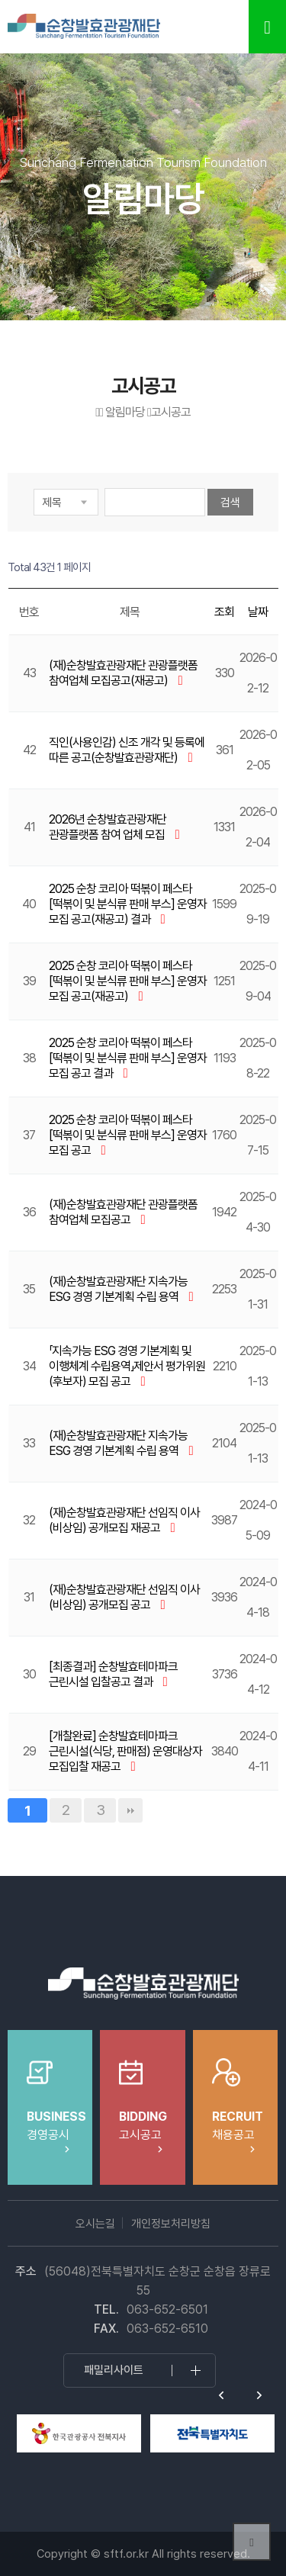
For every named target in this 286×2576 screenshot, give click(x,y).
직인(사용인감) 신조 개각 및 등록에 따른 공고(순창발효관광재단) (126, 750)
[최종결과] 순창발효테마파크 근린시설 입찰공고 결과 (113, 1674)
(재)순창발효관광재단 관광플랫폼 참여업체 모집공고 (123, 1212)
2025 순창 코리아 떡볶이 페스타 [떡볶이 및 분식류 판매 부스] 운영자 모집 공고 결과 (128, 1058)
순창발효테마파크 (84, 26)
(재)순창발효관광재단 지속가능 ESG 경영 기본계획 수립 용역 (118, 1289)
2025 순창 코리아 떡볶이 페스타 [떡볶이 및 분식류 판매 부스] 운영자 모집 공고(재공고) (128, 981)
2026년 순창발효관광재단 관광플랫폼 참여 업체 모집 (108, 827)
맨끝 (130, 1810)
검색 (230, 502)
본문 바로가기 (0, 0)
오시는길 (95, 2224)
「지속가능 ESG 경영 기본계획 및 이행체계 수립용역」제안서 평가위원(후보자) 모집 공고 (127, 1366)
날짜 (258, 612)
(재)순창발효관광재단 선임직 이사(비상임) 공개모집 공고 (124, 1597)
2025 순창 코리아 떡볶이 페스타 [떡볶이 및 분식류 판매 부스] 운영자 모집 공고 (128, 1135)
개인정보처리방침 (170, 2224)
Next (259, 2395)
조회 (224, 612)
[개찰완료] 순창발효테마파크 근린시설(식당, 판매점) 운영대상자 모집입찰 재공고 (125, 1751)
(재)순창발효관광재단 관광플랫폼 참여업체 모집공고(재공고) (123, 673)
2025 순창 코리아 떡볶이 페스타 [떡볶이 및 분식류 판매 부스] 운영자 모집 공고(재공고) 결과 (128, 904)
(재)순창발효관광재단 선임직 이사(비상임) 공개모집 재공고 (124, 1520)
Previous (221, 2395)
